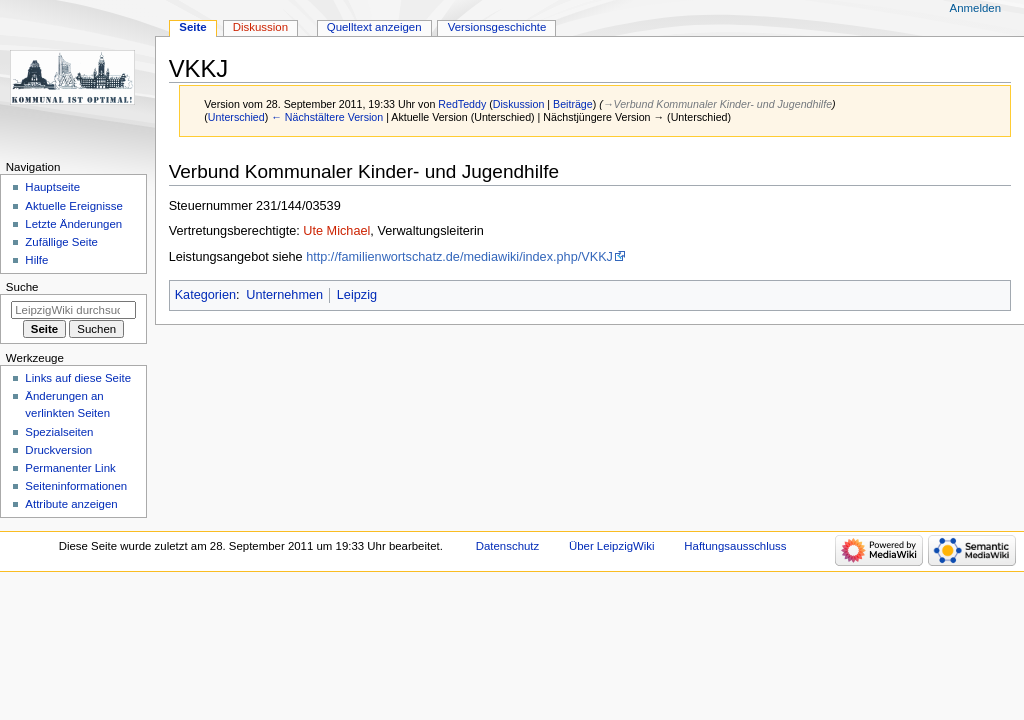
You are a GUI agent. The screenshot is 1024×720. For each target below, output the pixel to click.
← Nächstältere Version (327, 117)
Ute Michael (336, 231)
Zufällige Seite (61, 242)
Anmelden (976, 8)
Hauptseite (52, 187)
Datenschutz (508, 546)
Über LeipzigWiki (612, 546)
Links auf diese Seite (78, 378)
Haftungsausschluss (735, 546)
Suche (22, 287)
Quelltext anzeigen (374, 27)
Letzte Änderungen (73, 224)
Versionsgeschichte (497, 27)
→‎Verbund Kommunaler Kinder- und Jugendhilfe (717, 104)
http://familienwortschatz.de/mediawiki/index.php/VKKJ (459, 257)
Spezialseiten (59, 432)
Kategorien (205, 295)
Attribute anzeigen (71, 504)
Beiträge (573, 104)
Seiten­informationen (76, 486)
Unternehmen (284, 295)
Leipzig (357, 295)
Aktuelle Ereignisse (73, 206)
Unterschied (236, 117)
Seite (192, 27)
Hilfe (36, 260)
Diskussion (519, 104)
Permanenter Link (70, 468)
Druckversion (58, 450)
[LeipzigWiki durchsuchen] (73, 310)
